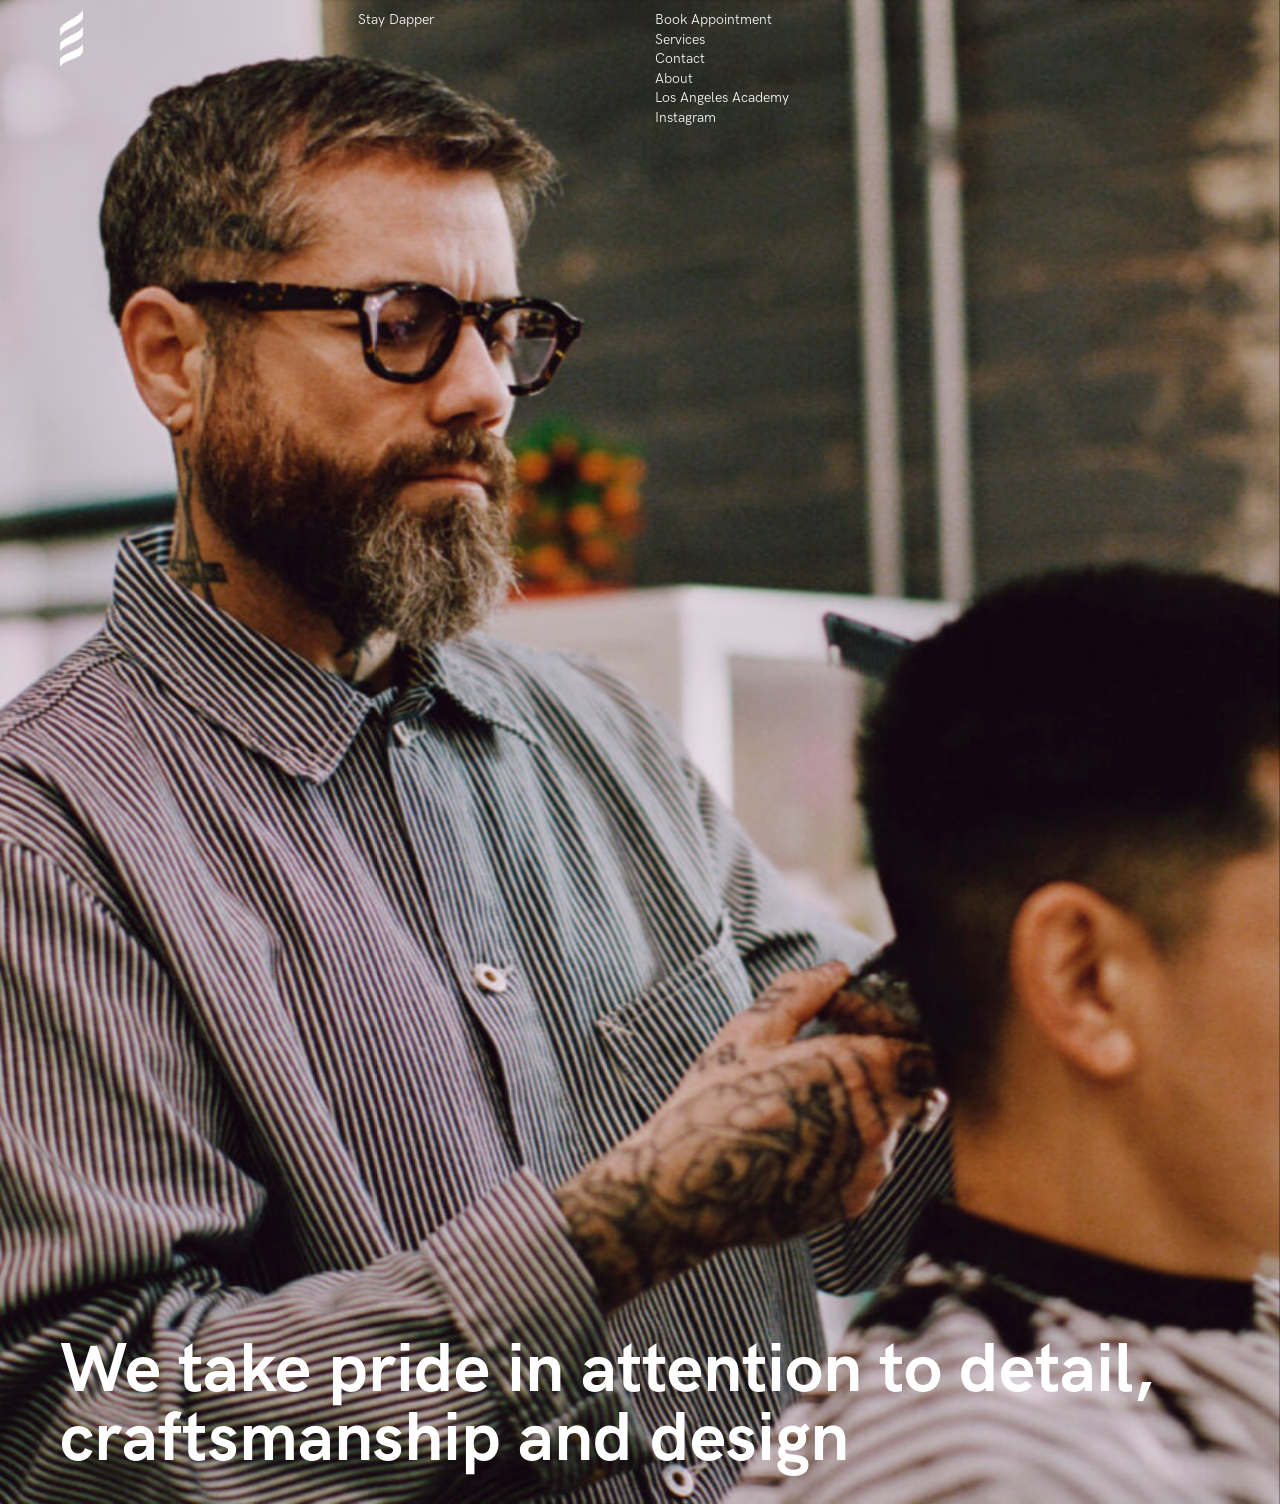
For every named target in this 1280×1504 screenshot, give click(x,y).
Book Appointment (713, 19)
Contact (680, 58)
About (674, 78)
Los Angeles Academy (722, 97)
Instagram (685, 117)
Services (680, 39)
